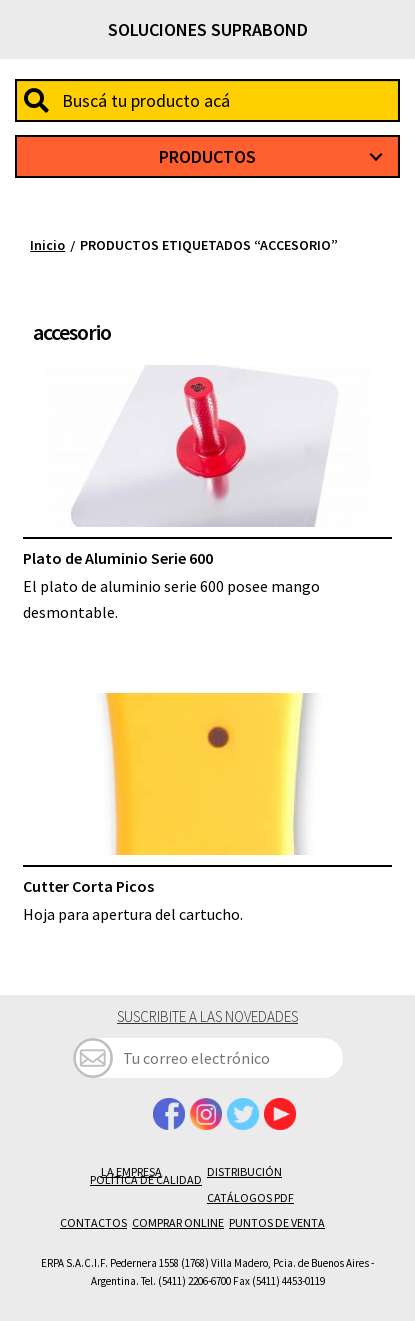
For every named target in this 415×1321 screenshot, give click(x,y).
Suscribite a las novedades (207, 1016)
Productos (207, 156)
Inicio (47, 245)
